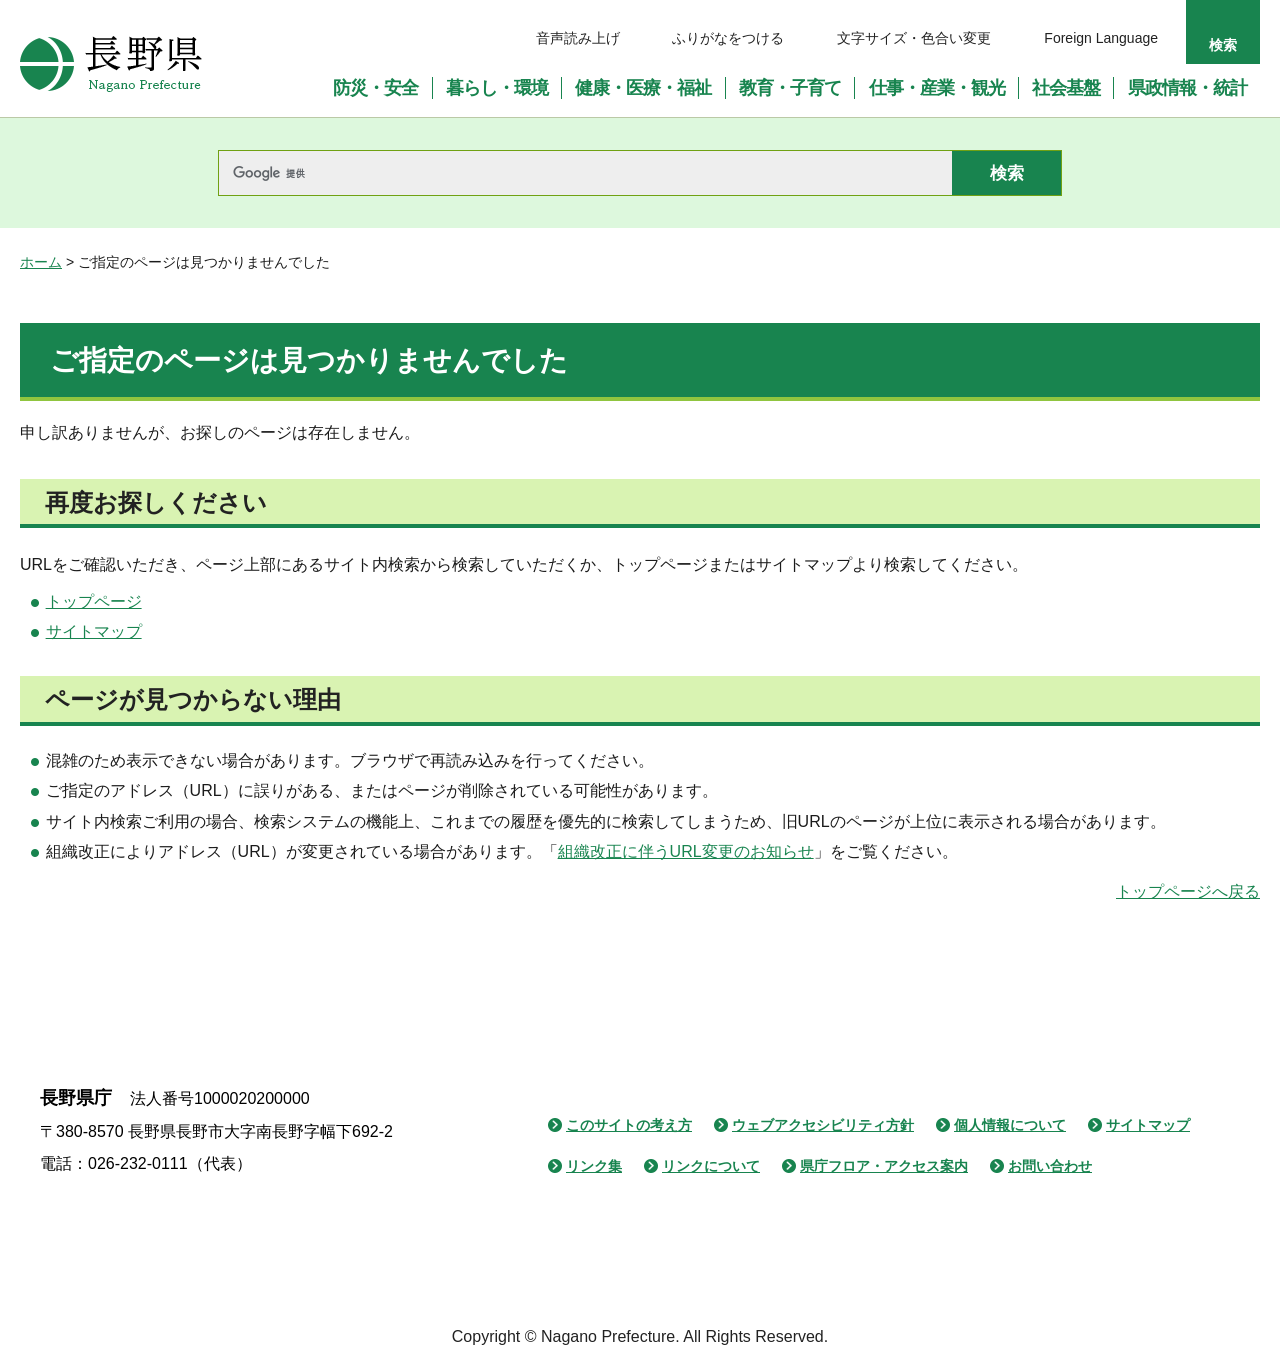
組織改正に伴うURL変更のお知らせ (686, 851)
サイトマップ (94, 631)
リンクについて (711, 1166)
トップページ (94, 601)
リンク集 (594, 1166)
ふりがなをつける (728, 38)
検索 (1223, 45)
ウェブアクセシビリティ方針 (823, 1125)
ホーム (41, 262)
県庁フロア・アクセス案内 (884, 1166)
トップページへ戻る (1188, 891)
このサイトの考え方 (629, 1125)
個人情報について (1010, 1125)
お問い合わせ (1050, 1166)
